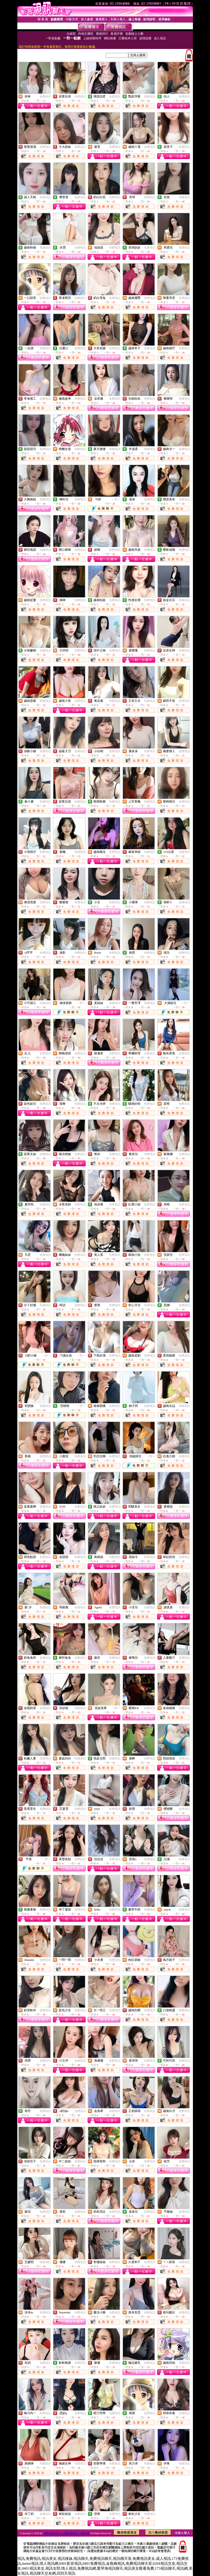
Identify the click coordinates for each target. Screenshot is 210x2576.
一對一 (116, 499)
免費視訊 (45, 96)
